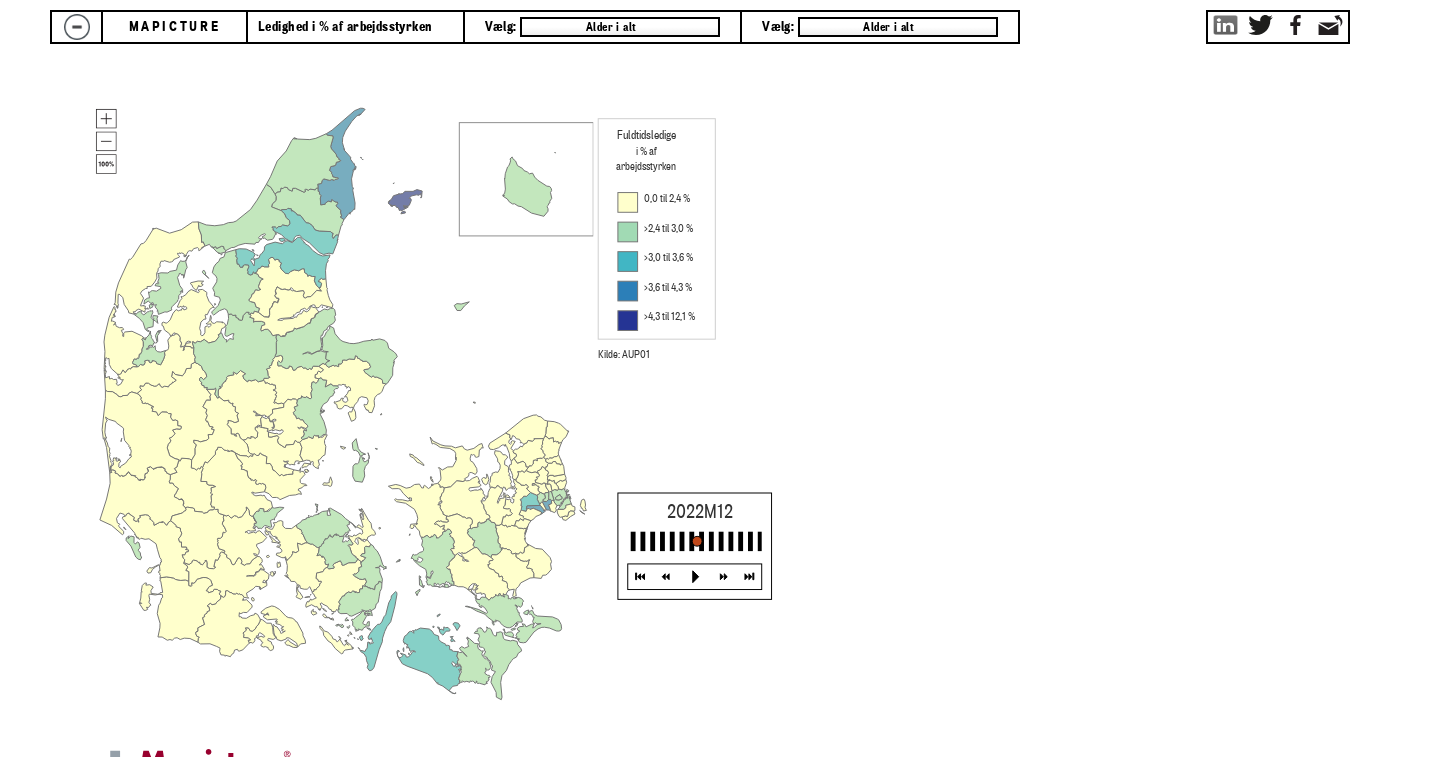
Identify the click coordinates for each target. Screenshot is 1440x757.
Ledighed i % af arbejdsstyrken (345, 27)
